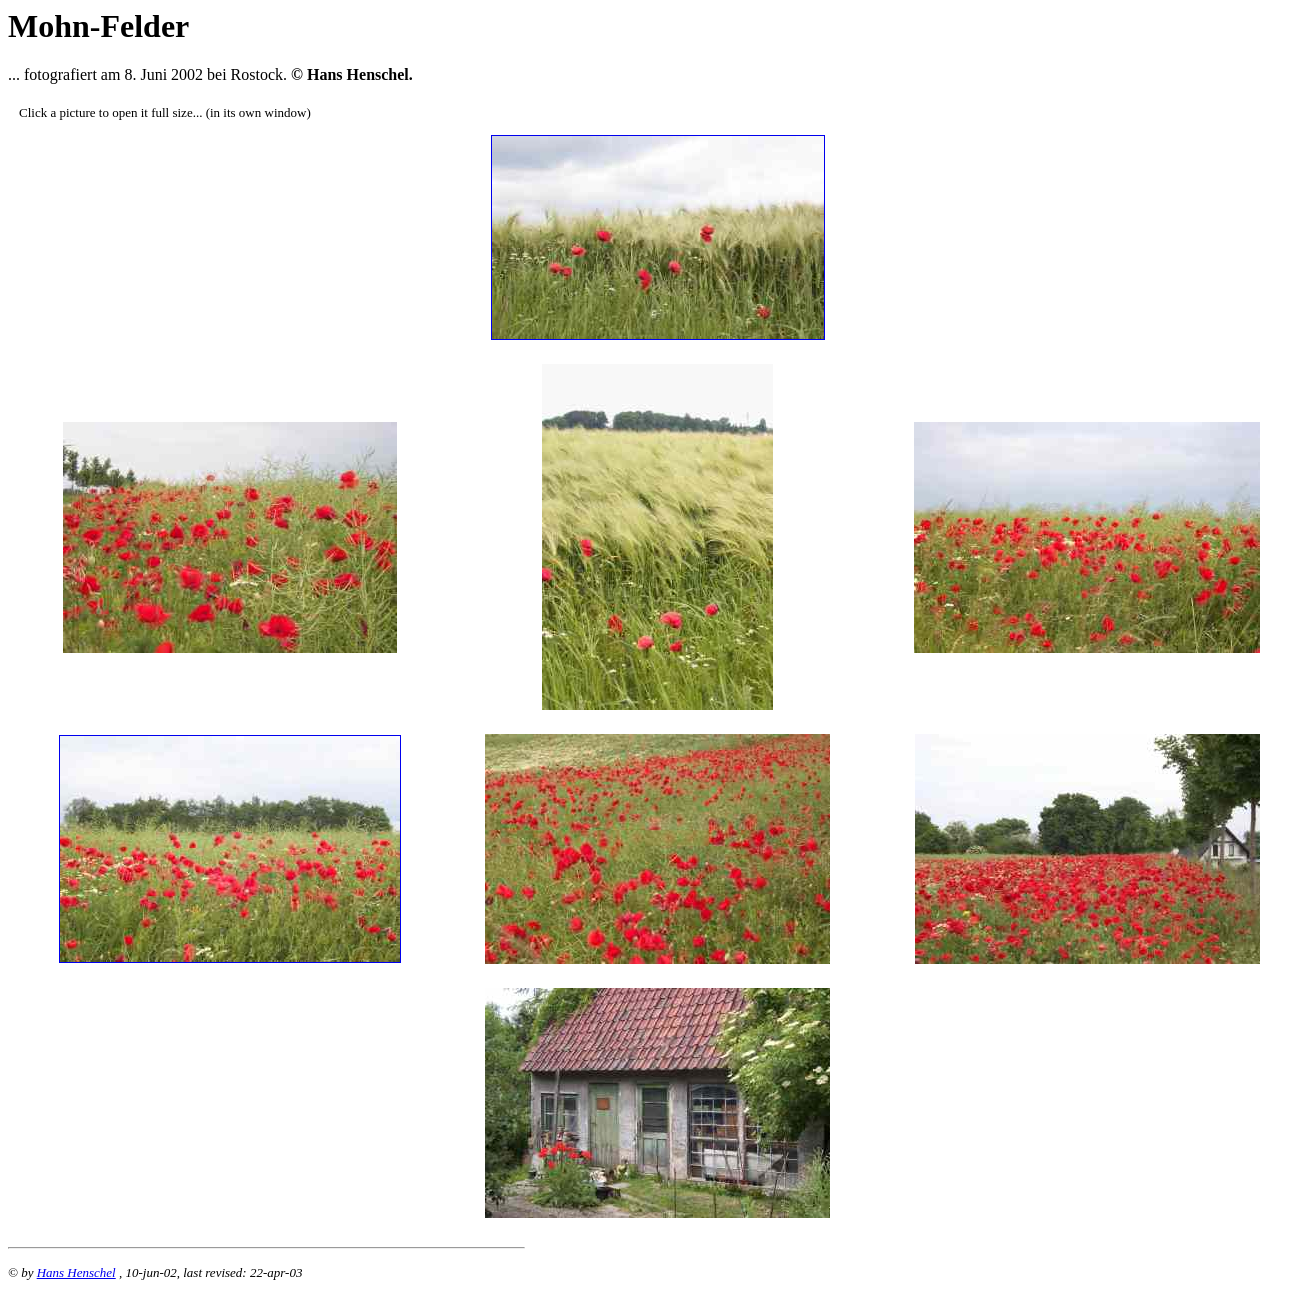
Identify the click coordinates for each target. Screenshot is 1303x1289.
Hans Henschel (76, 1272)
